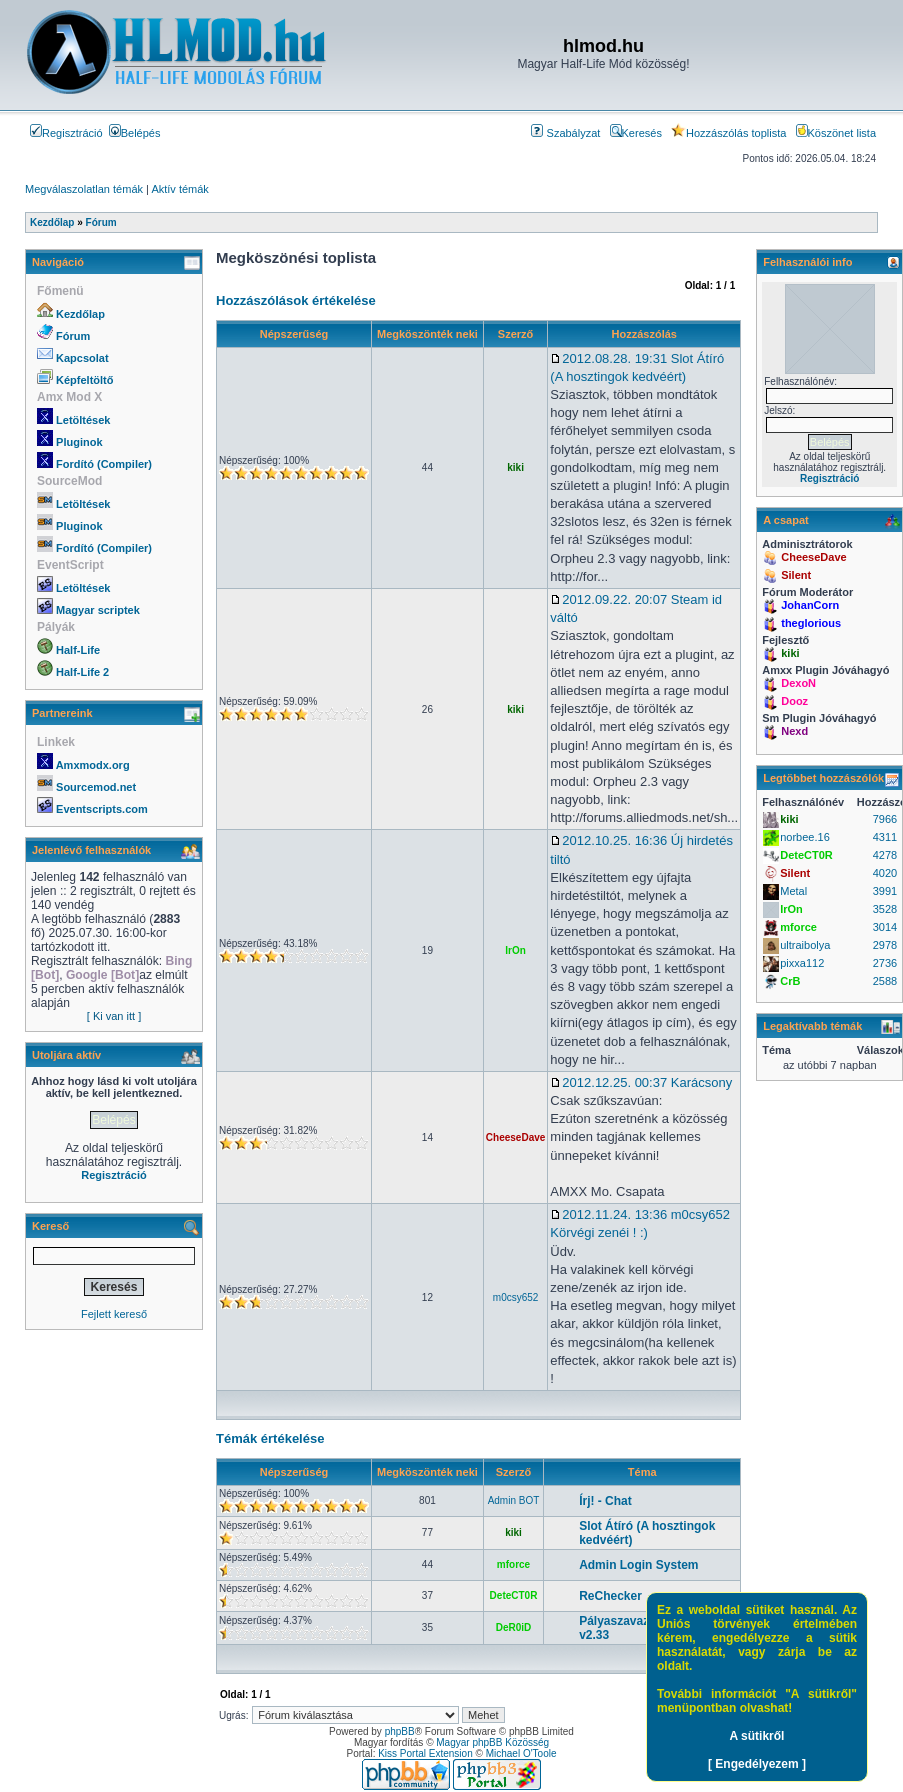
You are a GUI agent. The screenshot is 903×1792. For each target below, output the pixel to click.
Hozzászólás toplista (728, 133)
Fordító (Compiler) (104, 464)
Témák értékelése (270, 1438)
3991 (885, 891)
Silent (796, 575)
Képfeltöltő (84, 380)
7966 (885, 819)
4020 (885, 873)
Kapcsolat (82, 358)
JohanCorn (810, 605)
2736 (885, 963)
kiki (515, 467)
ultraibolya (805, 945)
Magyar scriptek (98, 610)
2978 (885, 945)
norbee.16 (805, 837)
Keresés (636, 133)
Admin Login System (638, 1565)
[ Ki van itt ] (114, 1016)
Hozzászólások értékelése (296, 300)
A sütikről (757, 1736)
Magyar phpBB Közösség (492, 1742)
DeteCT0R (514, 1595)
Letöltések (83, 420)
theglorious (811, 623)
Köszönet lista (836, 133)
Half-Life (78, 650)
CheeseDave (515, 1137)
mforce (513, 1564)
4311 (885, 837)
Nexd (794, 731)
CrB (790, 981)
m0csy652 (516, 1297)
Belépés (135, 133)
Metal (793, 891)
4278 (885, 855)
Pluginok (79, 442)
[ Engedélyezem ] (757, 1764)
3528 (885, 909)
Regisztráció (66, 133)
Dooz (794, 701)
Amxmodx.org (93, 765)
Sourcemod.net (96, 787)
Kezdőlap (80, 314)
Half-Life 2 (82, 672)
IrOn (515, 950)
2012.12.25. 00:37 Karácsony (641, 1082)
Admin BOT (514, 1500)
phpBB (400, 1731)
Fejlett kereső (114, 1314)
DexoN (798, 683)
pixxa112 (802, 963)
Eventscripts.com (102, 809)
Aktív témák (179, 189)
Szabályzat (565, 133)
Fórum (73, 336)
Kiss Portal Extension (425, 1753)
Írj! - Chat (605, 1501)
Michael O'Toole (521, 1753)
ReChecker (610, 1596)
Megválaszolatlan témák (84, 189)
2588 (885, 981)
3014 (885, 927)
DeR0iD (514, 1627)
